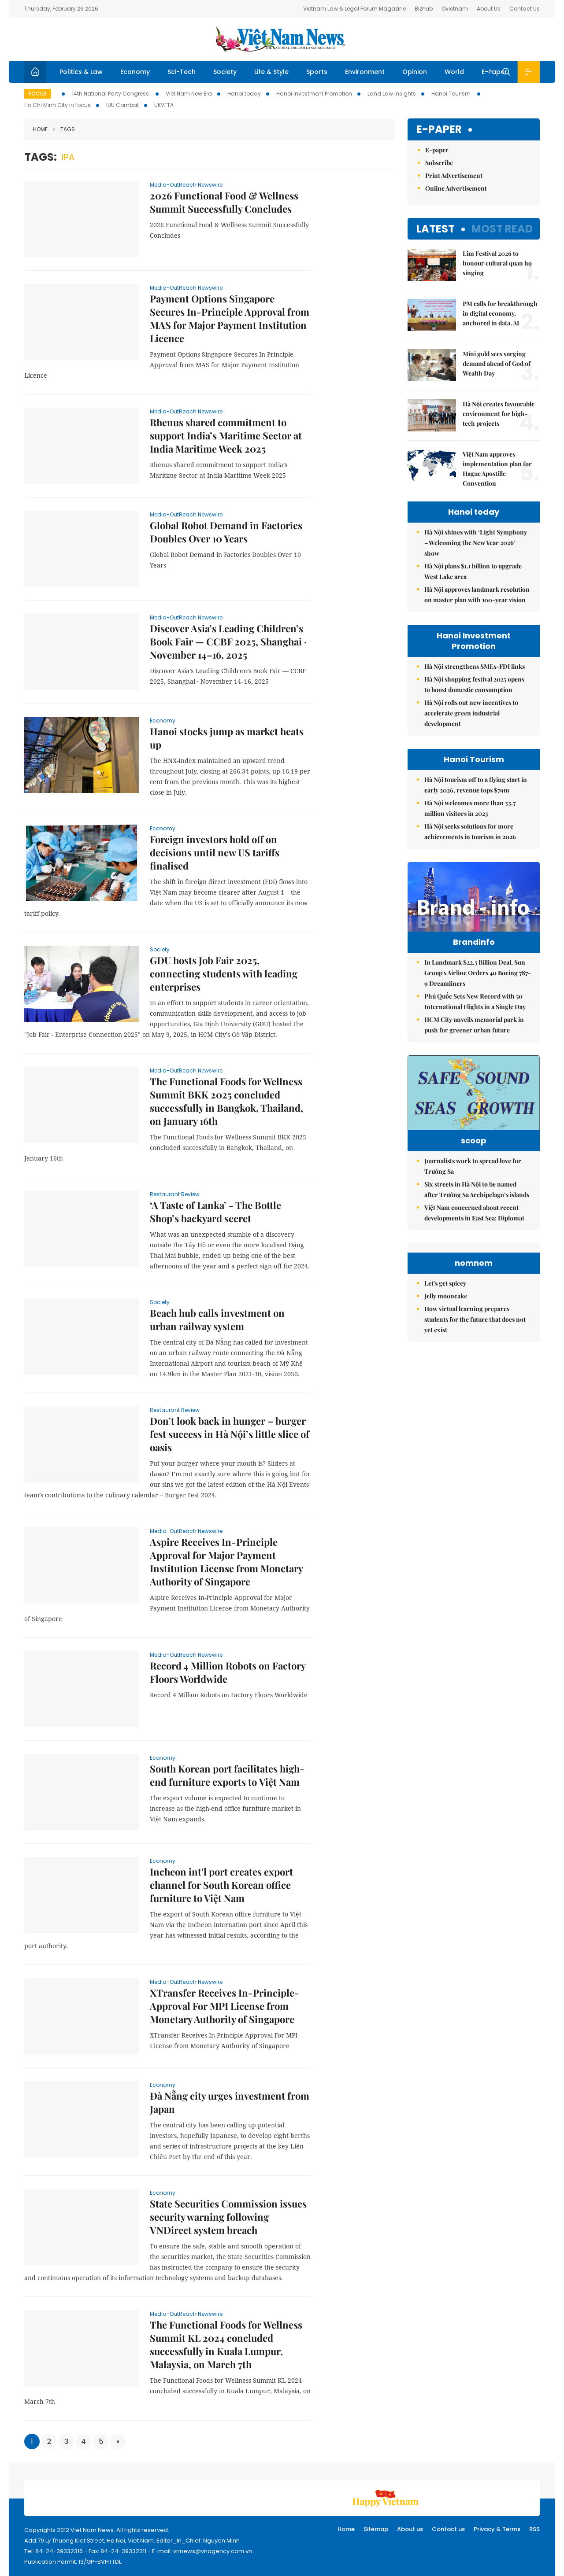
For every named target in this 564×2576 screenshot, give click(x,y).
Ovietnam (455, 8)
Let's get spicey (445, 1393)
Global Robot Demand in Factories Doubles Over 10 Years (226, 532)
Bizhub (424, 8)
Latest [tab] (435, 228)
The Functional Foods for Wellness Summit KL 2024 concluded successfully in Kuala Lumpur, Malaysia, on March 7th (226, 2344)
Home (40, 129)
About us (410, 2529)
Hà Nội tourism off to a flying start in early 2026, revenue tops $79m (475, 784)
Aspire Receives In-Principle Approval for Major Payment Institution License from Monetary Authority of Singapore (226, 1561)
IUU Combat (122, 105)
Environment (365, 71)
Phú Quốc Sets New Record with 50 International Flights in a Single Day (475, 1019)
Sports (316, 71)
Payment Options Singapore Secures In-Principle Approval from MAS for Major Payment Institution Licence (229, 318)
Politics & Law (81, 71)
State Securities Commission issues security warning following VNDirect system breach (228, 2217)
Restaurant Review (175, 1194)
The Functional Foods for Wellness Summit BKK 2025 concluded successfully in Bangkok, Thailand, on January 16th (226, 1101)
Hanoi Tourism (451, 93)
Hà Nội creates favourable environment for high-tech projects (498, 413)
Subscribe (439, 162)
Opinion (414, 71)
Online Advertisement (456, 188)
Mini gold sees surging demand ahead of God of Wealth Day (497, 363)
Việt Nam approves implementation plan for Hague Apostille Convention (497, 468)
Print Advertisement (453, 175)
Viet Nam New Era (189, 93)
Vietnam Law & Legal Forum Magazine (354, 8)
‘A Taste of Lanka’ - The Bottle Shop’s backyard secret (215, 1211)
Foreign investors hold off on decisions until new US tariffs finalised (214, 852)
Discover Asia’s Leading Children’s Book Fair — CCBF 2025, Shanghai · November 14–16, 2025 (228, 641)
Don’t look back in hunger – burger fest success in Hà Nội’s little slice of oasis (229, 1434)
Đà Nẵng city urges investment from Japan (229, 2102)
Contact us (448, 2529)
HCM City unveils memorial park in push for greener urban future (474, 1043)
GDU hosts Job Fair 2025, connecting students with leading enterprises (223, 973)
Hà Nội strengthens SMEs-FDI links (474, 666)
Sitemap (376, 2529)
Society (225, 71)
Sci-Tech (181, 71)
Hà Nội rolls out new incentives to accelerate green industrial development (471, 713)
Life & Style (271, 71)
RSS (534, 2529)
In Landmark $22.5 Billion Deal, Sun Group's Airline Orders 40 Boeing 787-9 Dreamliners (477, 991)
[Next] (118, 2441)
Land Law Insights (391, 93)
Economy (135, 71)
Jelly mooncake (445, 1406)
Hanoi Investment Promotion (314, 93)
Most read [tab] (502, 228)
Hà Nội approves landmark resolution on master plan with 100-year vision (477, 594)
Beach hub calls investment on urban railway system (217, 1319)
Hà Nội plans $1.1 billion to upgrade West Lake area (473, 571)
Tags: (40, 157)
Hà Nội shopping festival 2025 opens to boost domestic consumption (474, 684)
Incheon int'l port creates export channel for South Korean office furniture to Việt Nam (221, 1885)
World (454, 71)
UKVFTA (164, 105)
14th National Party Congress (111, 93)
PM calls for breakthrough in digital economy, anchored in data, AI (500, 313)
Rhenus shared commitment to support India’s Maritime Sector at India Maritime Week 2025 (226, 435)
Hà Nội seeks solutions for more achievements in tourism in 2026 (470, 831)
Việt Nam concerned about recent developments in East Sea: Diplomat (474, 1244)
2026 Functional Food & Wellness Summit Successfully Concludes (224, 202)
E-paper (439, 129)
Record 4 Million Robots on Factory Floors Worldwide (227, 1672)
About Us (489, 8)
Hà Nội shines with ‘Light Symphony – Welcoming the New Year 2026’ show (475, 542)
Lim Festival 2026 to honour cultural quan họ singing (497, 263)
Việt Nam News (282, 39)
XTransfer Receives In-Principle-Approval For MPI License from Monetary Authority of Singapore (224, 2006)
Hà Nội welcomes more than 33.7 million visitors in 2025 (470, 808)
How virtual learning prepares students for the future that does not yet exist (475, 1430)
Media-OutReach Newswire (186, 184)
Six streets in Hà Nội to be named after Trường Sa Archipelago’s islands (476, 1221)
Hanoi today (244, 93)
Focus (38, 93)
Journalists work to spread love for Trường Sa (472, 1197)
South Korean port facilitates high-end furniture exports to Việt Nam (227, 1775)
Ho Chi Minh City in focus (57, 105)
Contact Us (524, 8)
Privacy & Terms (497, 2529)
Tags (64, 129)
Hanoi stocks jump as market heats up (227, 738)
